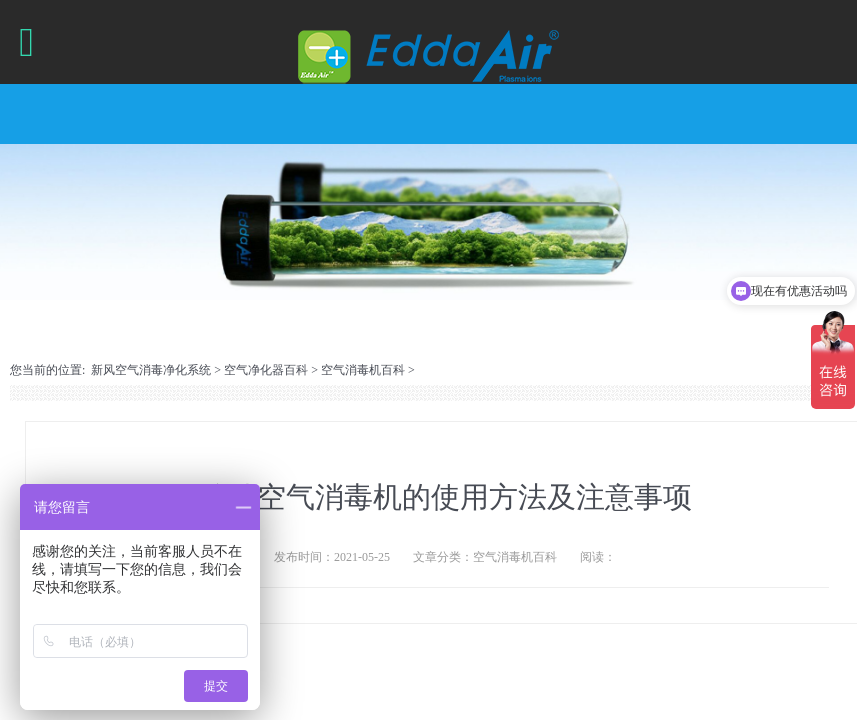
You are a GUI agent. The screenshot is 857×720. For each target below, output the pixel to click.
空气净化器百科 (266, 370)
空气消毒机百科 (363, 370)
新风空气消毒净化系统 (151, 370)
